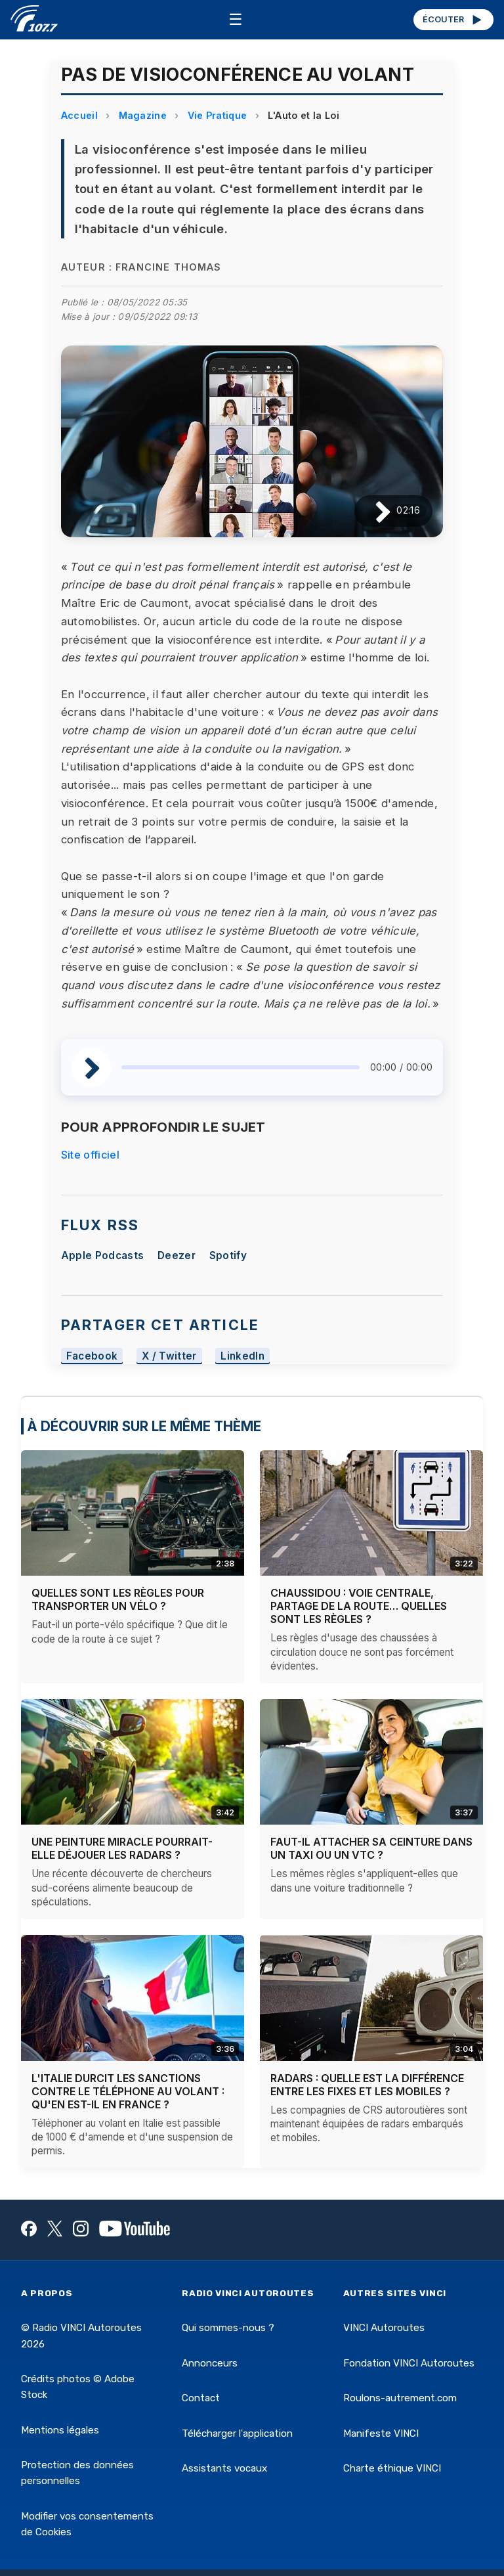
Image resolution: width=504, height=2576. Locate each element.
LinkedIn (242, 1356)
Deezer (177, 1255)
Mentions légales (60, 2430)
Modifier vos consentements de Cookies (87, 2524)
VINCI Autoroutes (384, 2328)
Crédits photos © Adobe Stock (78, 2387)
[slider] (240, 1067)
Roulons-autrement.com (400, 2398)
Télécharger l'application (237, 2433)
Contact (201, 2398)
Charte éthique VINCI (392, 2468)
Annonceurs (210, 2363)
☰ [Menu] (235, 19)
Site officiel (90, 1154)
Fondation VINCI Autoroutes (408, 2363)
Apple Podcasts (102, 1255)
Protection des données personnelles (77, 2473)
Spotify (228, 1255)
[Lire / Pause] (372, 510)
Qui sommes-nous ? (228, 2328)
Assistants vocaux (224, 2468)
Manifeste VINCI (381, 2433)
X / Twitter (169, 1356)
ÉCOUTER (453, 19)
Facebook (92, 1356)
